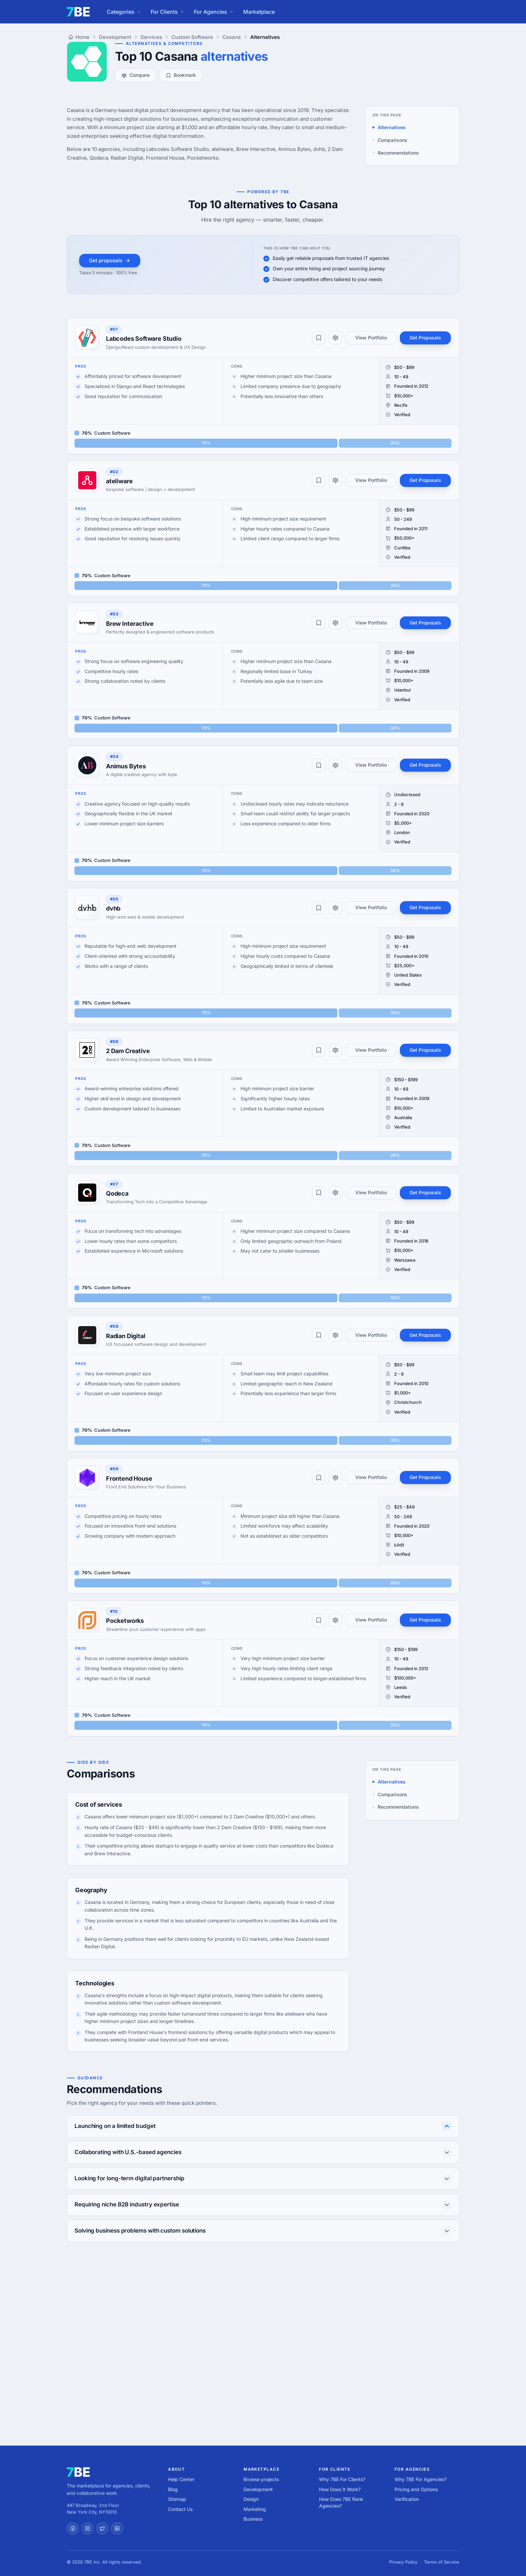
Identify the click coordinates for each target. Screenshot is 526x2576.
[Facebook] (73, 2528)
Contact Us (180, 2509)
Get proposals (109, 260)
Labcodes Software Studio (143, 338)
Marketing (255, 2509)
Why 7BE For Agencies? (420, 2479)
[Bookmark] (318, 337)
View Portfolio (371, 337)
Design (251, 2499)
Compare (135, 75)
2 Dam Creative (128, 1050)
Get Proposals (425, 337)
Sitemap (177, 2499)
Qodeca (117, 1193)
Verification (406, 2499)
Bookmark (181, 75)
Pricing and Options (416, 2489)
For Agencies (214, 11)
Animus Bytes (126, 766)
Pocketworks (125, 1620)
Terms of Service (441, 2562)
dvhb (113, 908)
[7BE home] (78, 2472)
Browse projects (261, 2479)
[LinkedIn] (117, 2528)
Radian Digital (125, 1335)
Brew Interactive (130, 623)
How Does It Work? (340, 2489)
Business (253, 2519)
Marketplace (259, 11)
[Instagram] (88, 2528)
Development (258, 2489)
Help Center (181, 2479)
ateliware (119, 481)
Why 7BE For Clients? (342, 2479)
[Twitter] (102, 2528)
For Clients (168, 11)
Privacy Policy (403, 2562)
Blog (173, 2489)
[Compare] (335, 337)
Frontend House (129, 1478)
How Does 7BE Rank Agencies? (341, 2502)
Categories (124, 11)
